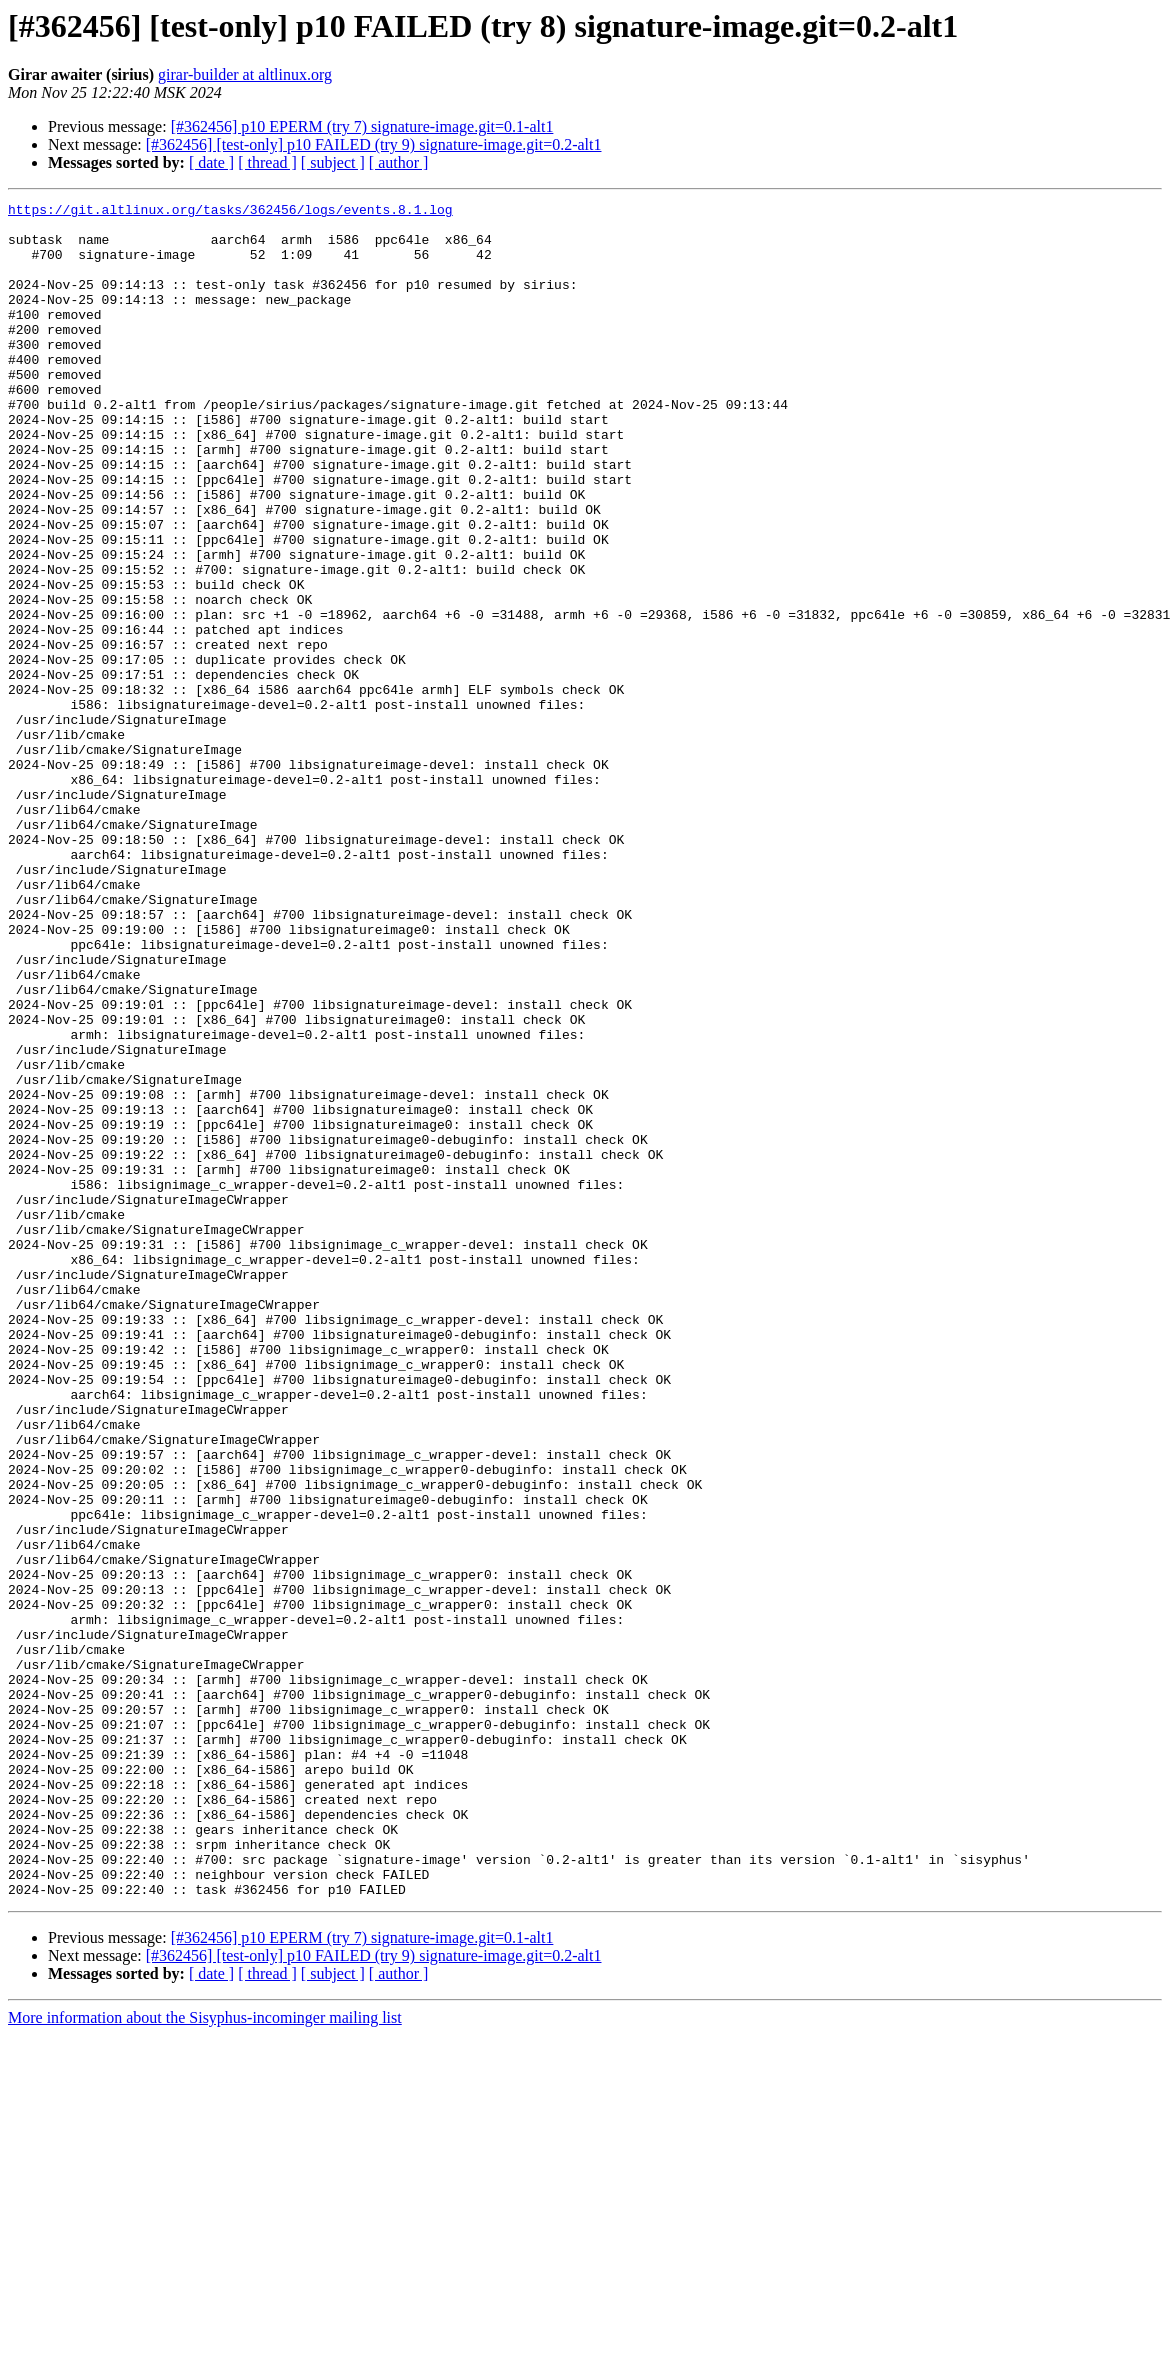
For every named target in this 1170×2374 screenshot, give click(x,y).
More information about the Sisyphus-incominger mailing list (205, 2356)
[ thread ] (267, 162)
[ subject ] (333, 162)
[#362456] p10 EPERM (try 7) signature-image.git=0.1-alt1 (362, 126)
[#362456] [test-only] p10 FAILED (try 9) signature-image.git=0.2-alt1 (374, 144)
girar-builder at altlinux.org (245, 74)
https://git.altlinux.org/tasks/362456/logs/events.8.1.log (230, 212)
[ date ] (211, 162)
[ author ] (399, 162)
